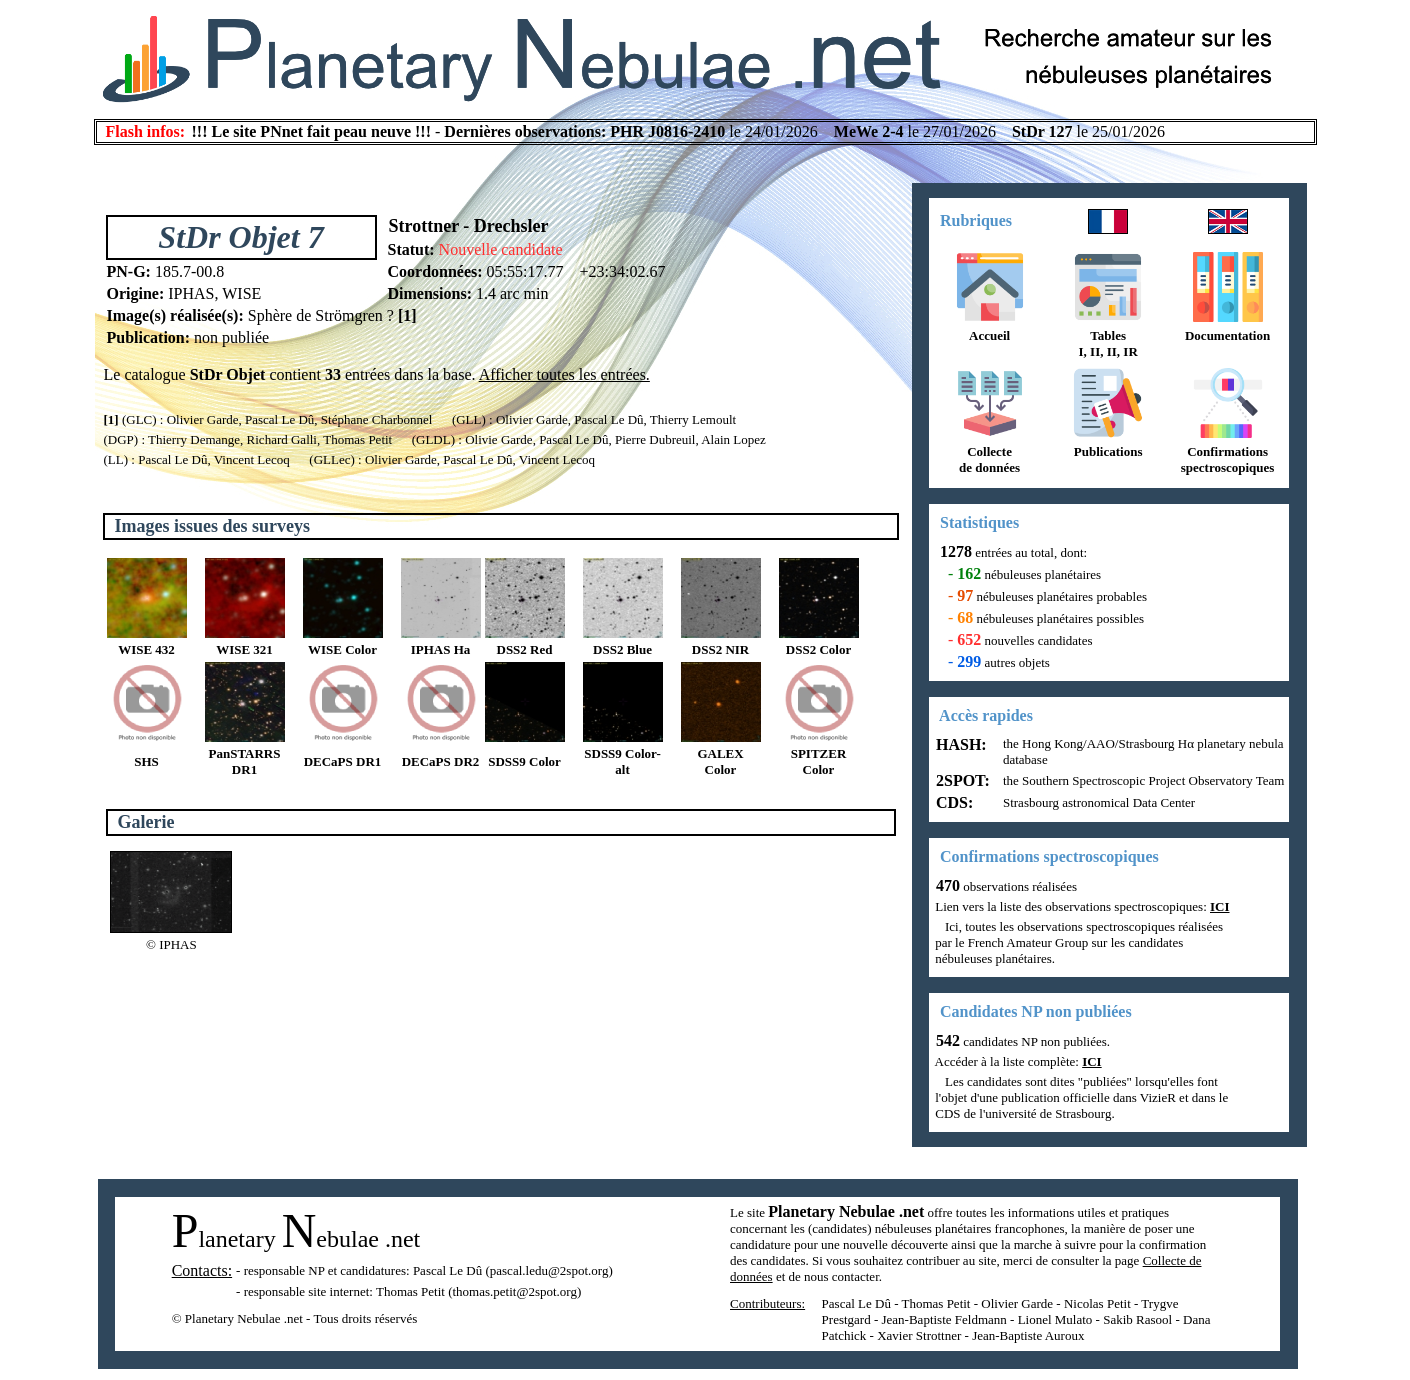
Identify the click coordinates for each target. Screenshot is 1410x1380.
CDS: (952, 802)
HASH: (959, 744)
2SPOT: (961, 780)
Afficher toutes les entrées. (564, 374)
